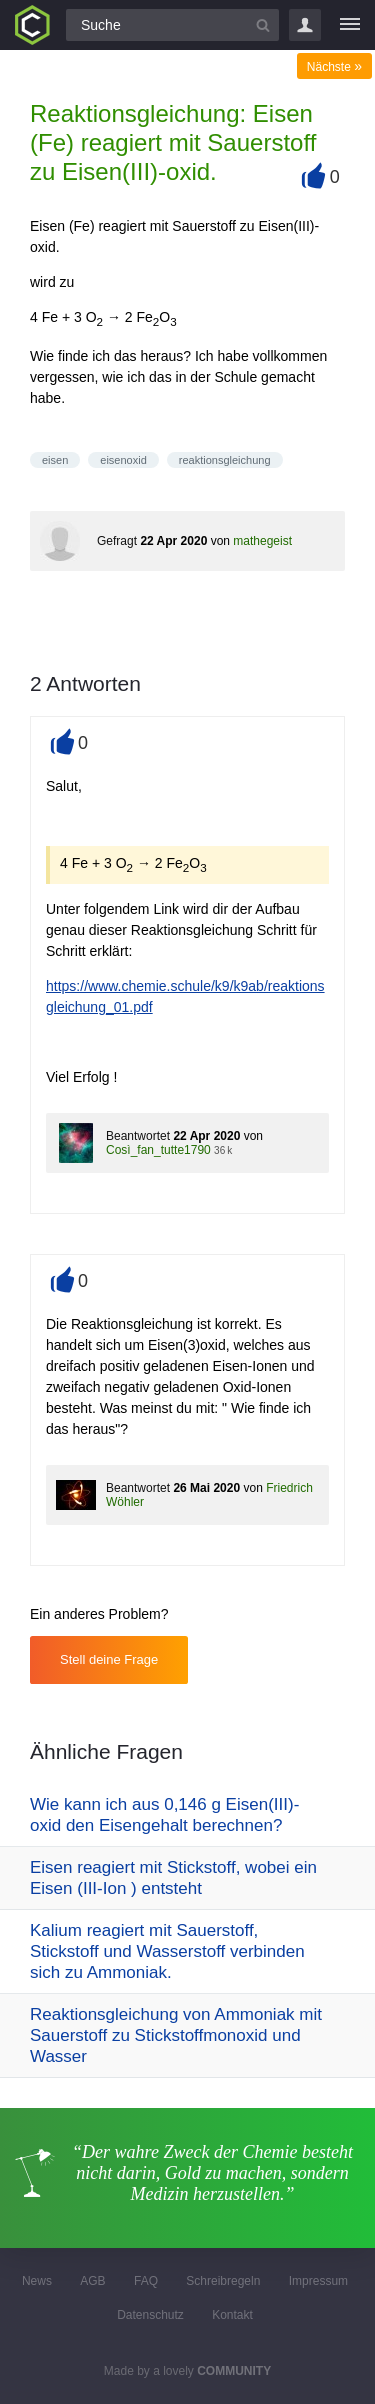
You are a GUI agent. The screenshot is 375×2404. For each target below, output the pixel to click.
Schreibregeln (223, 2281)
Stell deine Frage (109, 1659)
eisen (55, 460)
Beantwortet (138, 1136)
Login (305, 25)
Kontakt (232, 2315)
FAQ (146, 2281)
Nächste (334, 67)
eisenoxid (123, 460)
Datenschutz (150, 2315)
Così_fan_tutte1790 (158, 1150)
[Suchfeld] (172, 25)
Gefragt (117, 541)
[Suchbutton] (263, 25)
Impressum (318, 2281)
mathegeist (262, 541)
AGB (92, 2281)
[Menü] (350, 25)
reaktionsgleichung (225, 460)
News (37, 2281)
